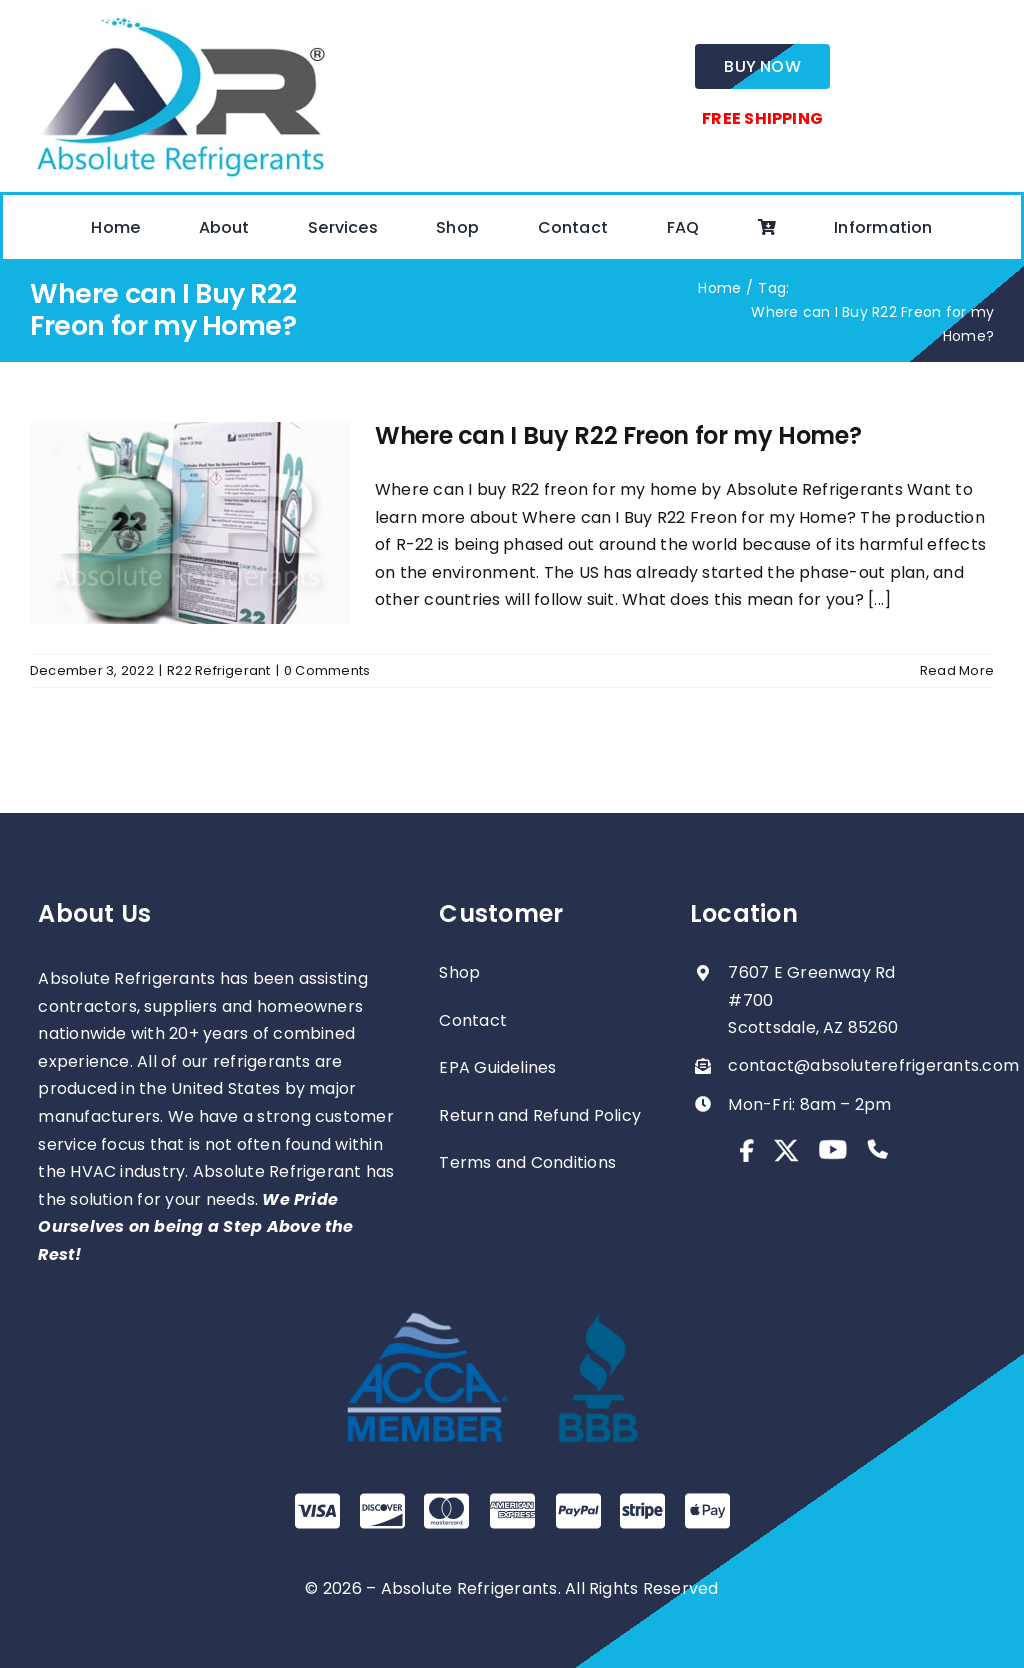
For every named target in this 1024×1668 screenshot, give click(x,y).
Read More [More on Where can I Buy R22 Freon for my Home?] (957, 670)
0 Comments (327, 670)
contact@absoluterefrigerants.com (873, 1065)
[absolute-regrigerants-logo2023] (180, 17)
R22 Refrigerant (219, 670)
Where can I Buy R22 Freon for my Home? (618, 435)
